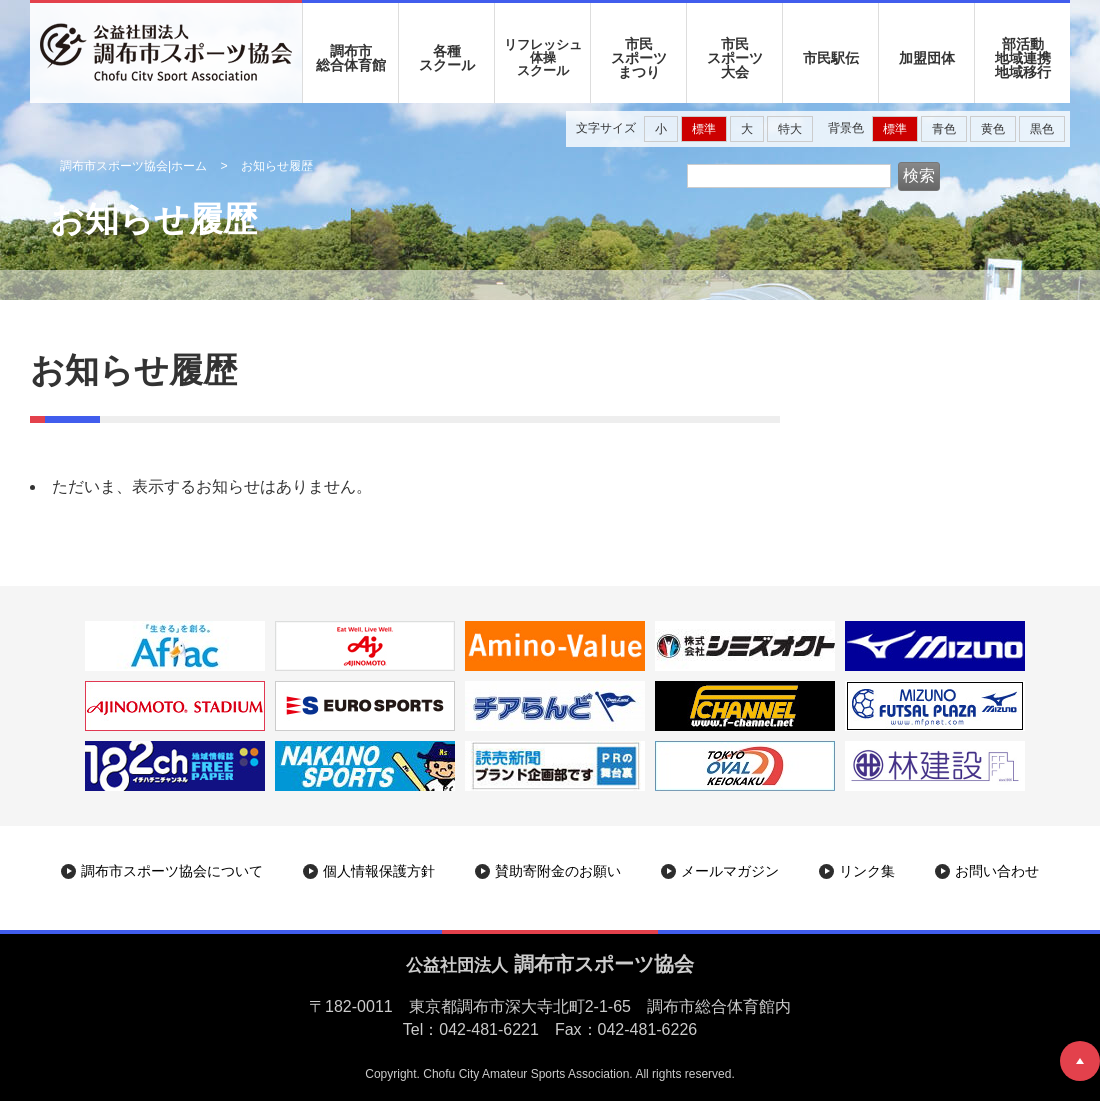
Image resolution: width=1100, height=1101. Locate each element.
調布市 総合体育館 (351, 58)
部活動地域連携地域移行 (1023, 58)
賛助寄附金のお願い (558, 871)
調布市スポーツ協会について (172, 871)
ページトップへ (1080, 1061)
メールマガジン (730, 871)
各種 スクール (447, 58)
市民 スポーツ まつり (639, 58)
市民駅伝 (831, 58)
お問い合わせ (997, 871)
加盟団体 (927, 58)
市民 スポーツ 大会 (735, 58)
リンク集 (867, 871)
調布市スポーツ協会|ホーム (133, 166)
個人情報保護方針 (379, 871)
